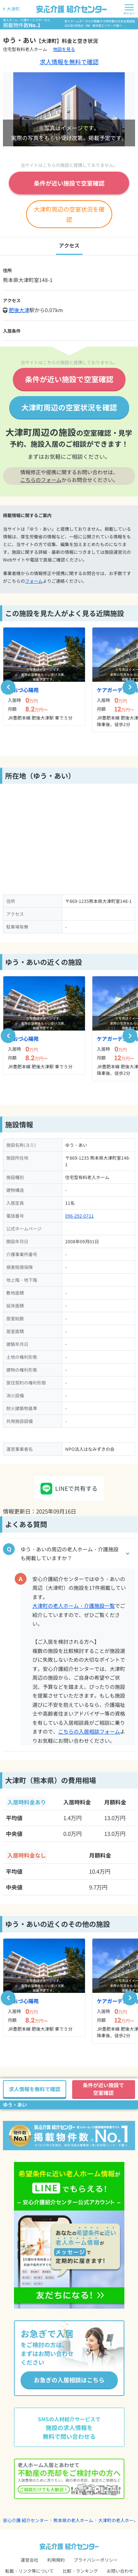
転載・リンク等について (29, 2571)
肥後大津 (19, 310)
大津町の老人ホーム (118, 2520)
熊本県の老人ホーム (73, 2520)
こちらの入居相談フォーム (89, 1731)
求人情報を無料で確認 (69, 61)
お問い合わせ (120, 2571)
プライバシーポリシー (96, 2560)
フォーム (34, 581)
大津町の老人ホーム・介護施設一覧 (73, 1605)
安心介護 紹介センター (25, 2520)
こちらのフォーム (40, 479)
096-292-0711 (79, 1215)
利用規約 (56, 2560)
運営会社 (29, 2560)
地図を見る (64, 49)
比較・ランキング (80, 2571)
